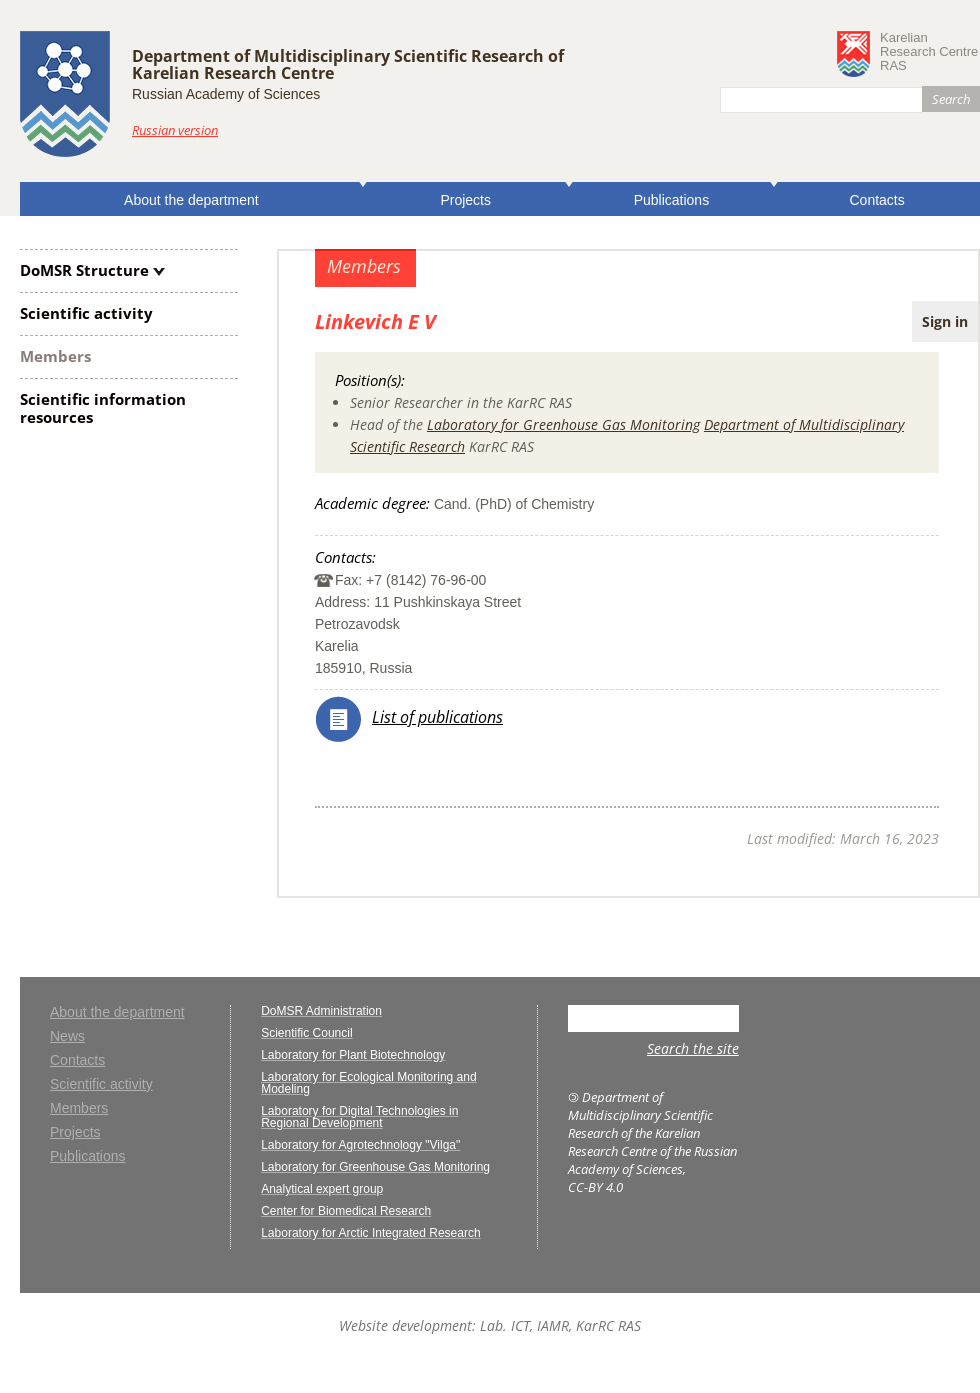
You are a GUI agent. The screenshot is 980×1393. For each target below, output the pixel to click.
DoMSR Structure (84, 270)
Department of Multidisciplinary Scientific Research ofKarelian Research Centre (348, 64)
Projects (465, 200)
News (67, 1036)
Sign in (945, 321)
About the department (191, 200)
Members (55, 356)
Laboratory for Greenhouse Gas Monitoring (563, 424)
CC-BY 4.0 (595, 1187)
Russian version (175, 130)
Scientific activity (86, 313)
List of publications (437, 717)
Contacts (877, 200)
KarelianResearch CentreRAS (929, 52)
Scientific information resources (103, 408)
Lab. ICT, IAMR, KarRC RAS (560, 1325)
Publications (672, 200)
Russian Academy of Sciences (226, 94)
